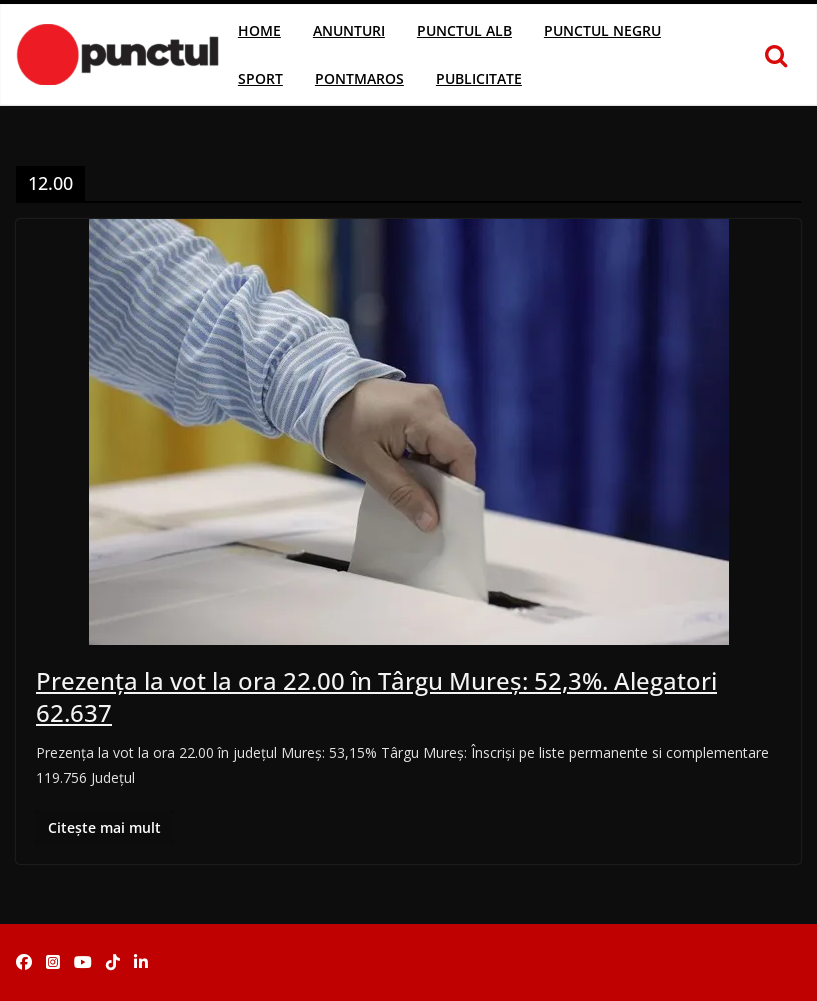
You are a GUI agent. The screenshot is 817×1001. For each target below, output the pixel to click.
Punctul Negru (602, 30)
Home (259, 30)
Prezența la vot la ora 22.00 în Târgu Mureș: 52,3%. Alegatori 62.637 (376, 696)
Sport (260, 78)
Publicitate (479, 78)
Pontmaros (359, 78)
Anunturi (349, 30)
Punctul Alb (464, 30)
